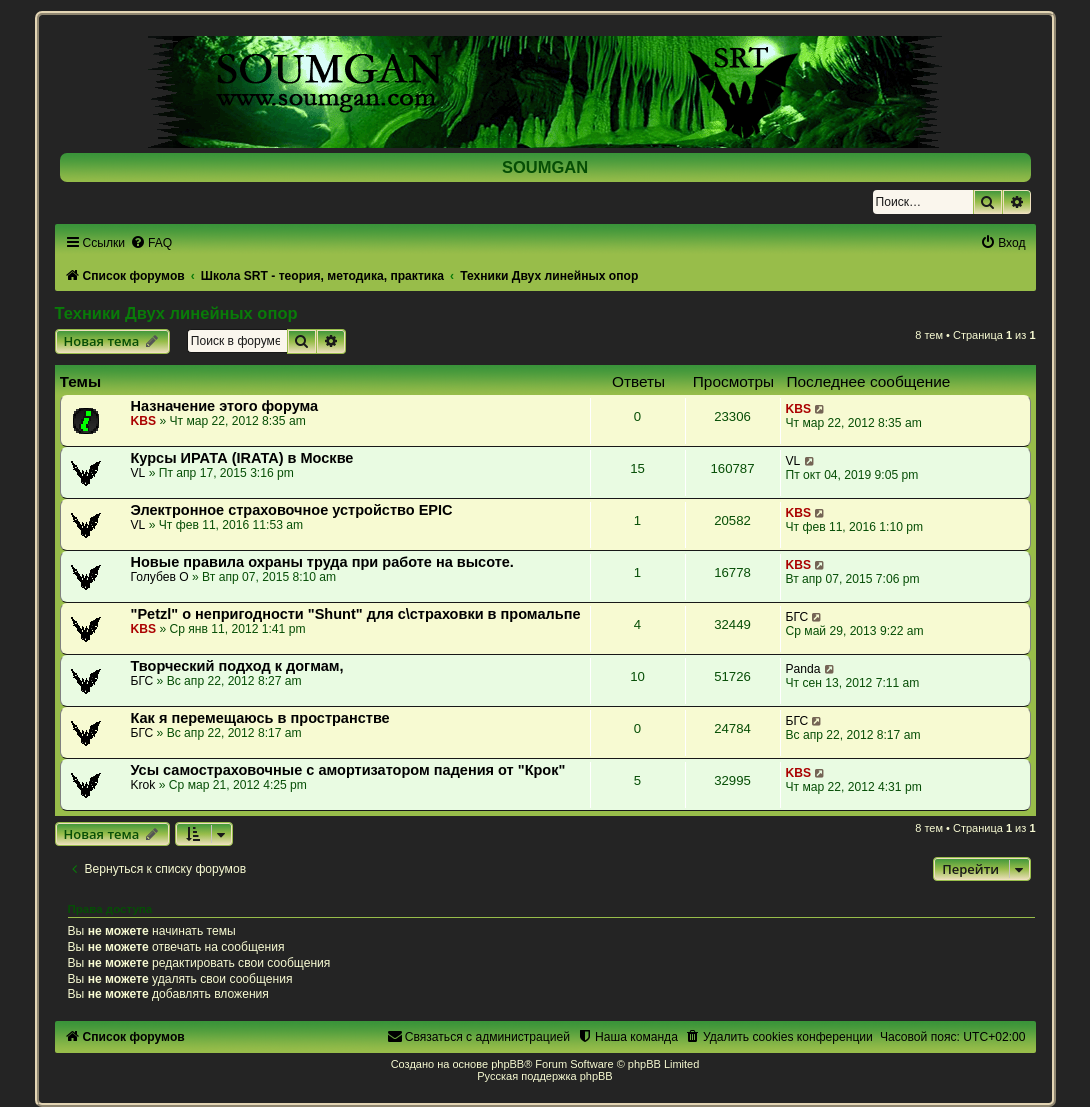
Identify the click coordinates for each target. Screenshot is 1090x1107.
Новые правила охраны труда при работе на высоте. (322, 562)
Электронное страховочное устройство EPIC (292, 510)
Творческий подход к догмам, (237, 666)
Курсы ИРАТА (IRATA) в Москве (242, 458)
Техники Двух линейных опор (176, 313)
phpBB (507, 1064)
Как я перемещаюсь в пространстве (260, 718)
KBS (144, 421)
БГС (797, 617)
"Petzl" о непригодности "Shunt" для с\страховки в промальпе (356, 614)
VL (138, 473)
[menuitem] (151, 243)
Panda (803, 669)
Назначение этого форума (225, 406)
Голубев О (160, 577)
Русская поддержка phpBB (544, 1076)
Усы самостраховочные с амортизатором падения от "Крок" (348, 770)
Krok (143, 785)
